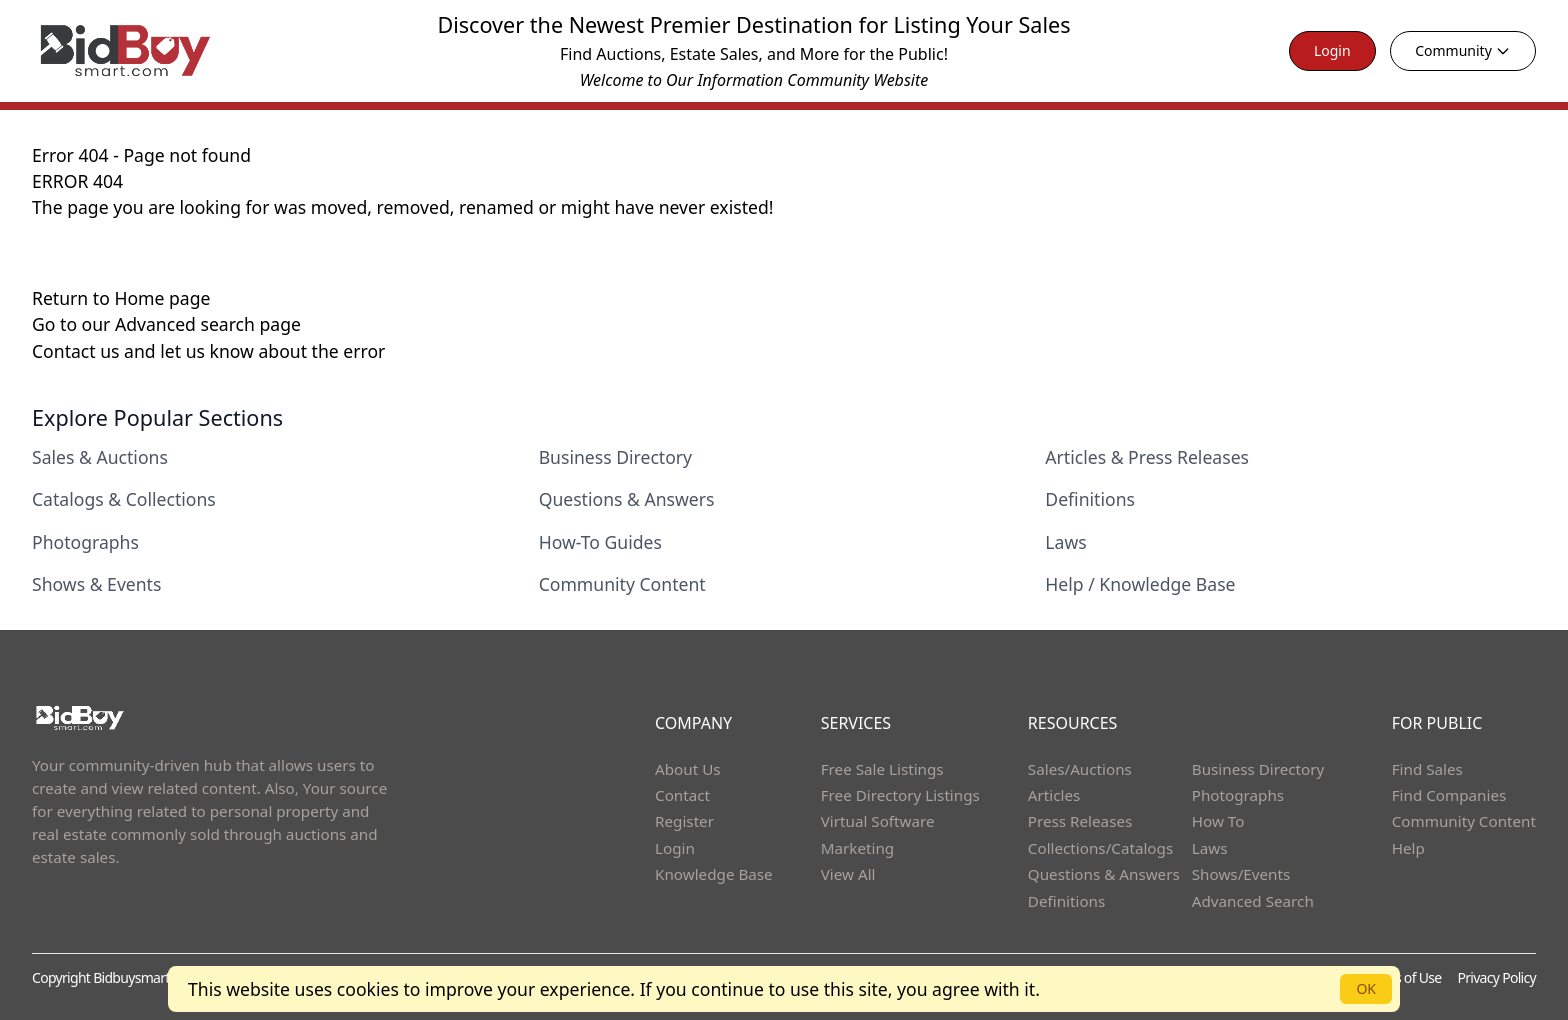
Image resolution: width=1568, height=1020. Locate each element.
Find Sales (1427, 769)
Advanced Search (1253, 901)
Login (1332, 50)
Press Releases (1080, 821)
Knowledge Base (714, 874)
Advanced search (187, 324)
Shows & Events (96, 584)
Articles (1054, 795)
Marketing (857, 848)
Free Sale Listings (882, 769)
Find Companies (1449, 795)
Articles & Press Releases (1147, 457)
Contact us (78, 351)
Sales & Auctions (100, 457)
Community (1463, 50)
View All (848, 874)
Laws (1065, 542)
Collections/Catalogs (1100, 848)
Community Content (622, 584)
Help (1408, 848)
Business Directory (615, 457)
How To (1218, 821)
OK (1366, 988)
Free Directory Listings (900, 795)
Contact (682, 795)
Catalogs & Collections (124, 499)
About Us (688, 769)
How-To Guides (600, 542)
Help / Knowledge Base (1140, 584)
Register (684, 821)
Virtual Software (878, 821)
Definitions (1090, 499)
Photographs (85, 542)
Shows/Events (1241, 874)
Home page (162, 298)
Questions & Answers (627, 499)
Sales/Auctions (1080, 769)
